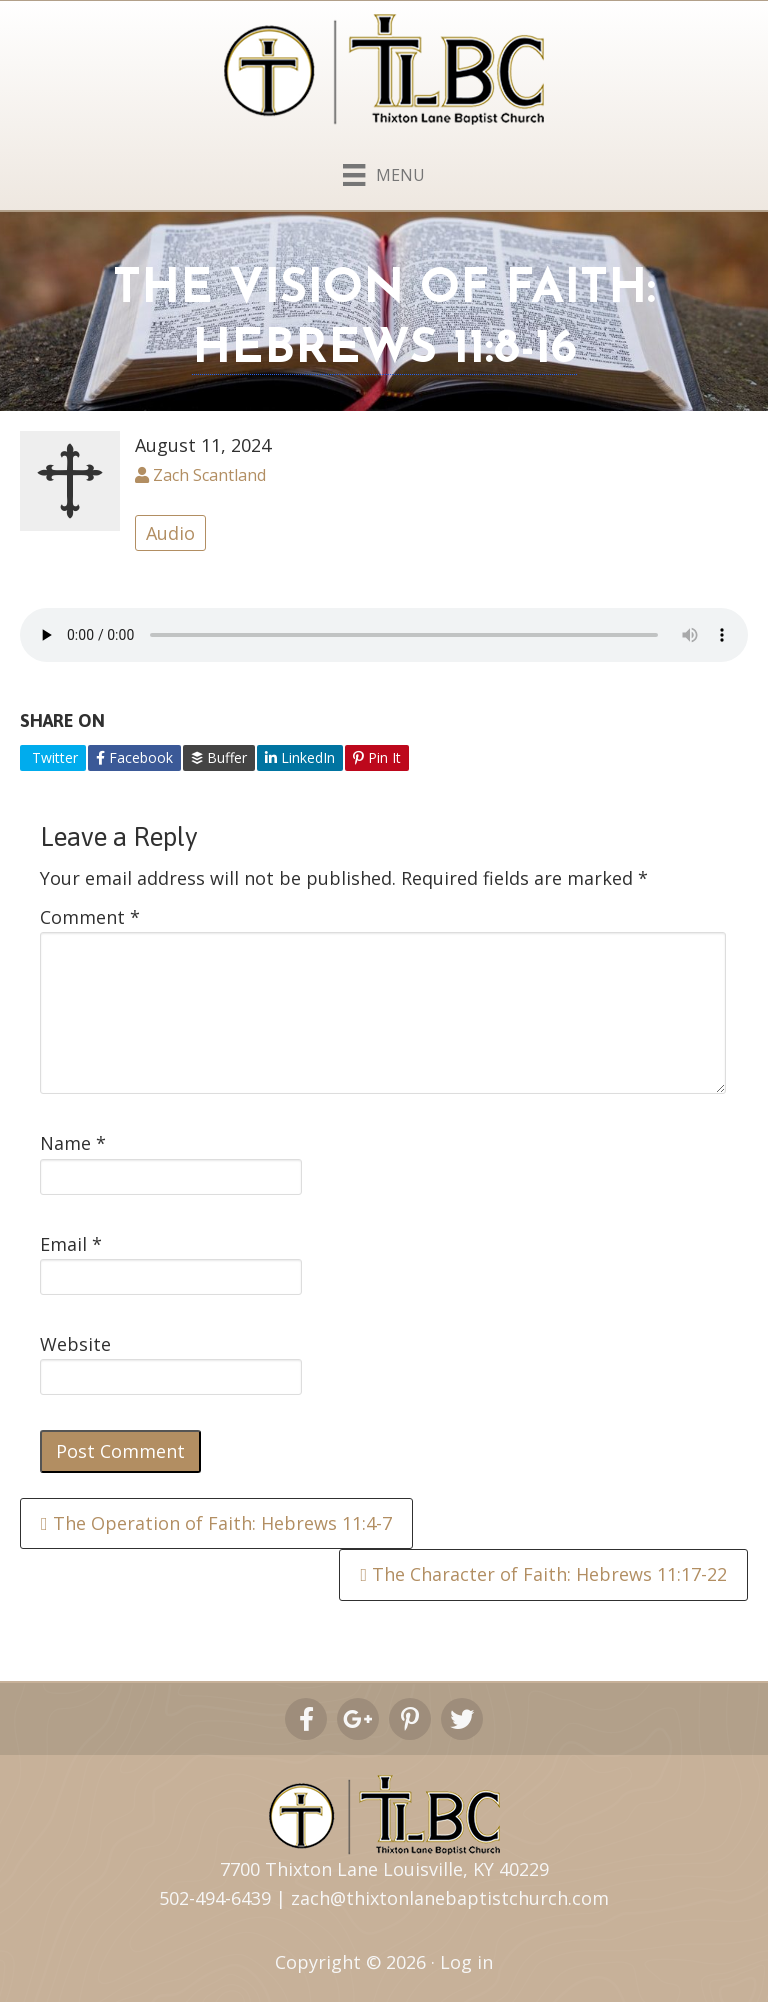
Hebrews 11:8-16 (384, 350)
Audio (170, 533)
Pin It (377, 757)
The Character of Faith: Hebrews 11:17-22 (543, 1574)
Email (71, 1244)
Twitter (53, 757)
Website (75, 1344)
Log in (466, 1962)
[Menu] (383, 171)
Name (73, 1143)
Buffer (219, 757)
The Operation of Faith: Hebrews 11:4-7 (216, 1523)
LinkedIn (300, 757)
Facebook (134, 757)
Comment (90, 917)
